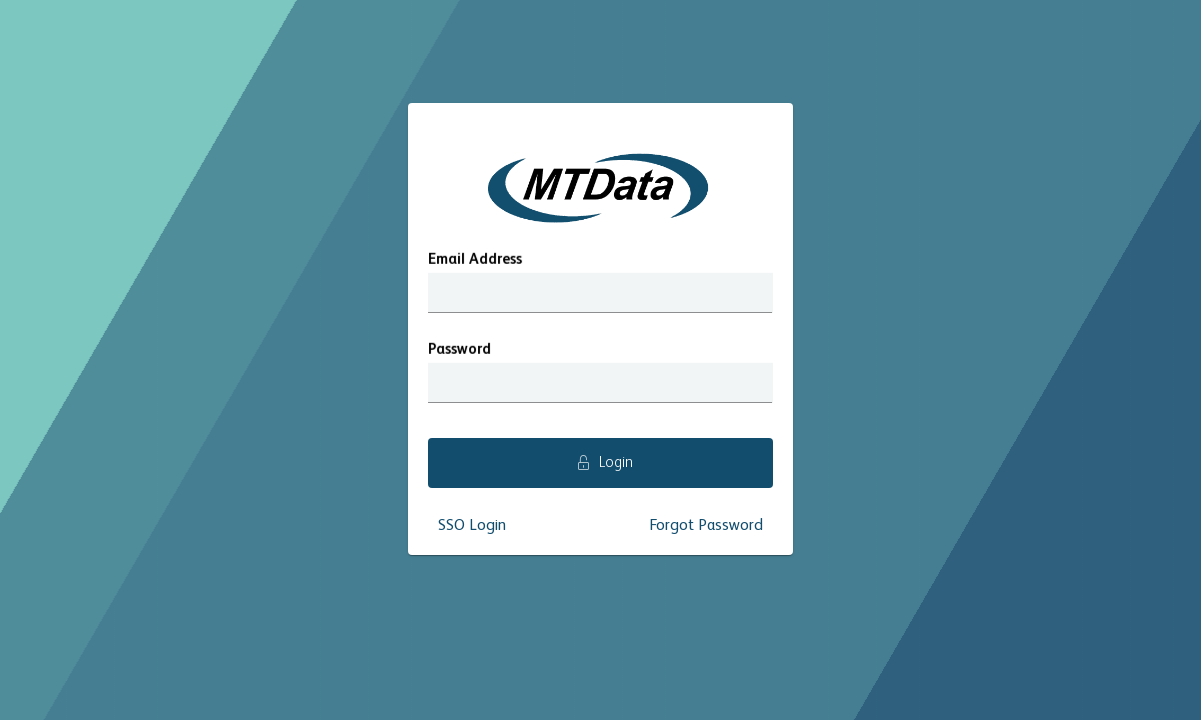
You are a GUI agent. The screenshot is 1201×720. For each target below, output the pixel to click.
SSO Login (472, 526)
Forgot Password (706, 526)
